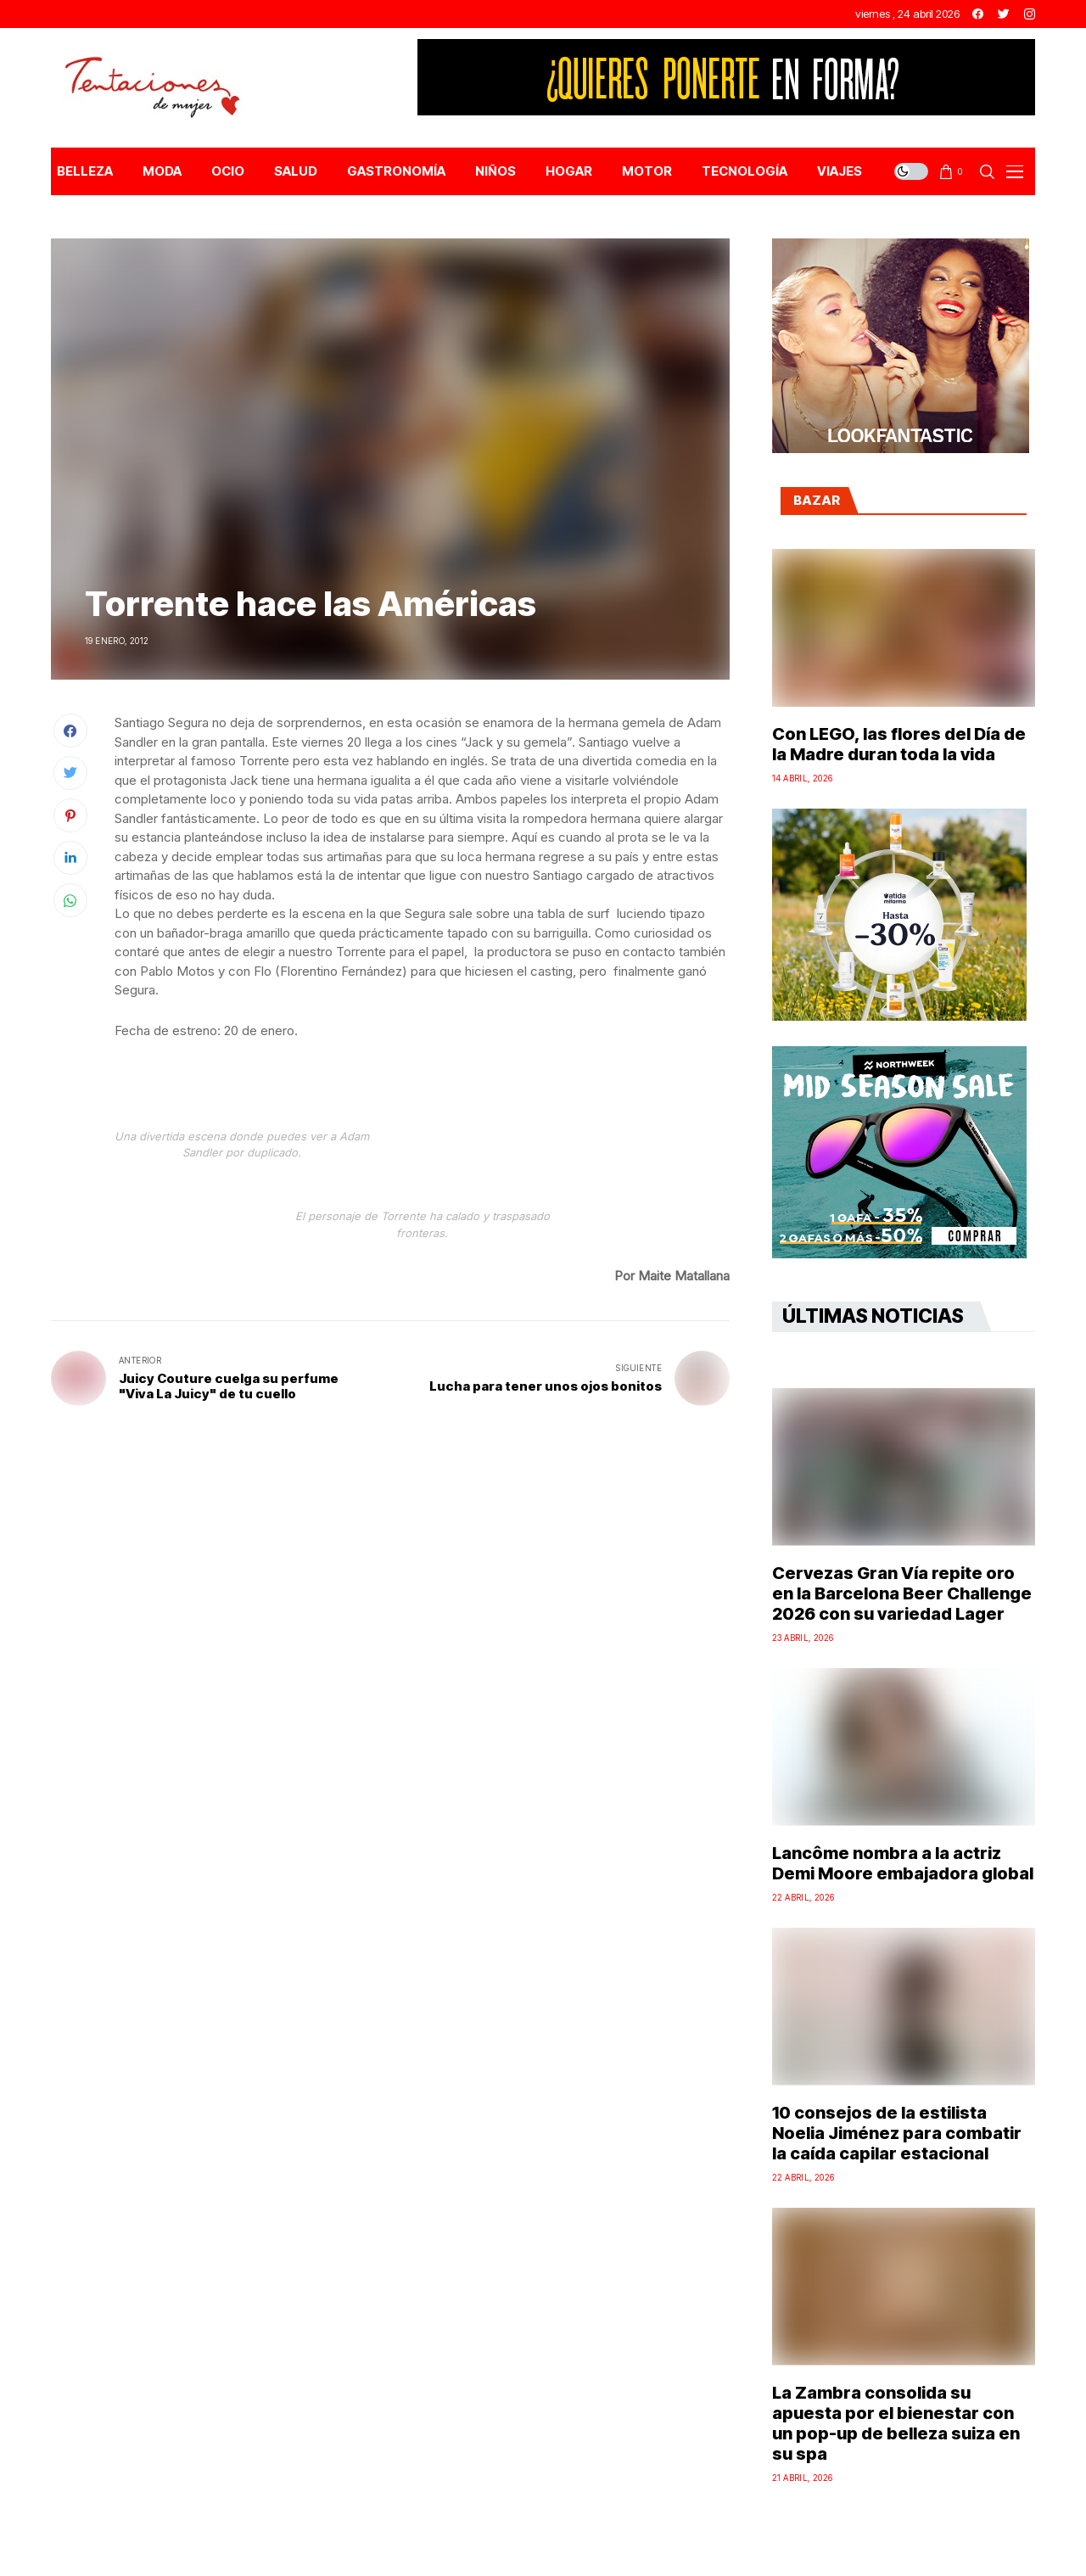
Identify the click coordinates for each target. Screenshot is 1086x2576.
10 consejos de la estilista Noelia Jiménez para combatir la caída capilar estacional (897, 2133)
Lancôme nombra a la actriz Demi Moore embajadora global (902, 1863)
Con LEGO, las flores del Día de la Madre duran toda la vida (899, 744)
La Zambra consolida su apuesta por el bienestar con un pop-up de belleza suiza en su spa (896, 2423)
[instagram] (1029, 14)
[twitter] (1004, 14)
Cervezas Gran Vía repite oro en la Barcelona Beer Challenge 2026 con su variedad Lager (902, 1593)
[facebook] (977, 14)
